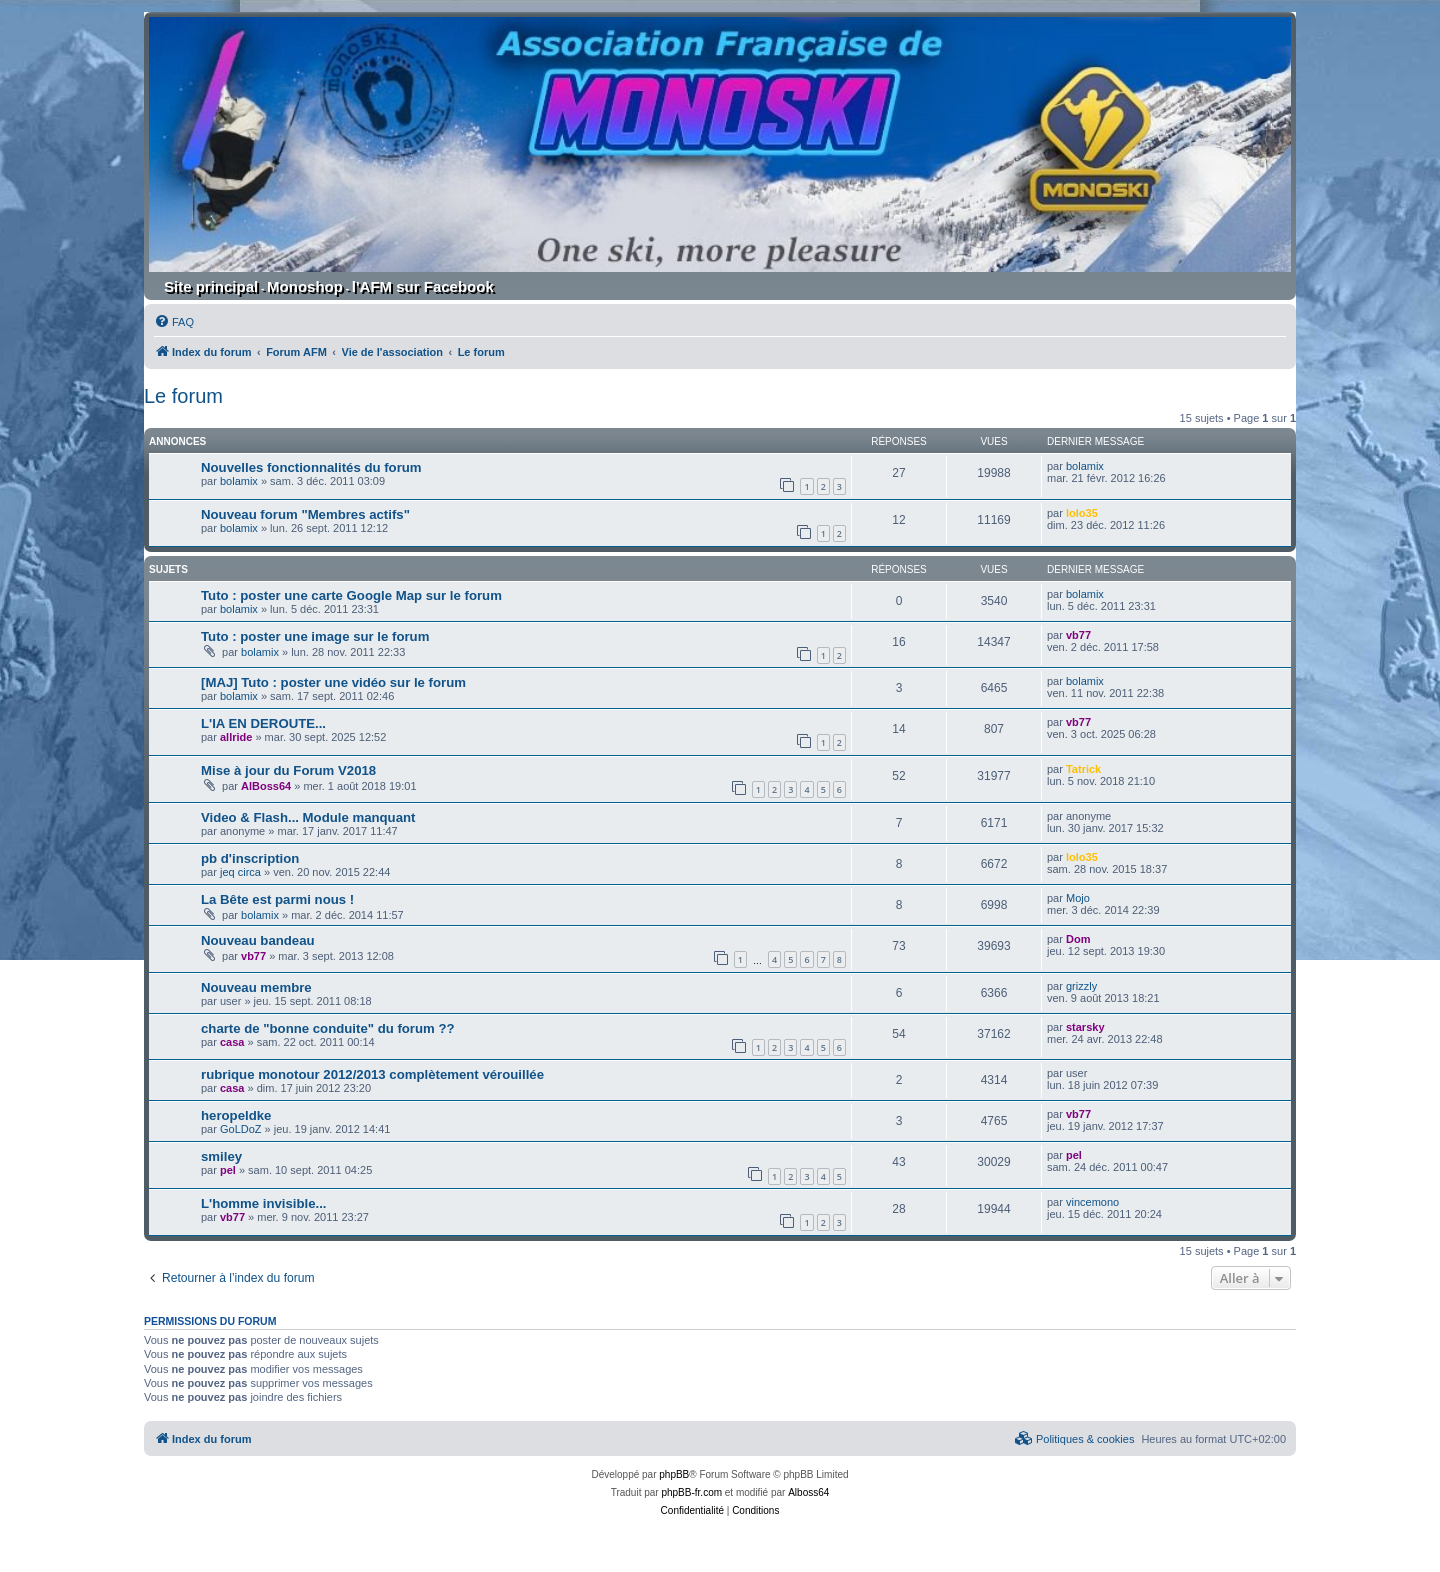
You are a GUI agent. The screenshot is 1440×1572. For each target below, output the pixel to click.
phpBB (674, 1474)
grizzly (1081, 986)
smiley (221, 1156)
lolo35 (1082, 513)
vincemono (1092, 1202)
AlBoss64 (266, 786)
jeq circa (240, 872)
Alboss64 (808, 1492)
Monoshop (305, 286)
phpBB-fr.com (691, 1492)
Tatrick (1083, 769)
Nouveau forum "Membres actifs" (305, 514)
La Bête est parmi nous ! (277, 899)
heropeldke (236, 1115)
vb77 (1078, 635)
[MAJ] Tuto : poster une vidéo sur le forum (333, 682)
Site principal (211, 286)
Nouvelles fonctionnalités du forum (311, 467)
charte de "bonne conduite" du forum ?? (328, 1028)
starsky (1085, 1027)
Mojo (1078, 898)
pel (228, 1170)
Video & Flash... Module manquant (308, 817)
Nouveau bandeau (258, 940)
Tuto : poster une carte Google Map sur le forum (351, 595)
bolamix (239, 481)
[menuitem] (174, 322)
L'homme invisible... (264, 1203)
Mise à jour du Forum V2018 (288, 770)
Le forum (183, 396)
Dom (1078, 939)
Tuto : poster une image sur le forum (315, 636)
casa (232, 1042)
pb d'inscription (250, 858)
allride (236, 737)
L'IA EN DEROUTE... (263, 723)
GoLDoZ (241, 1129)
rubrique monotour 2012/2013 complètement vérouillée (372, 1074)
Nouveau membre (256, 987)
